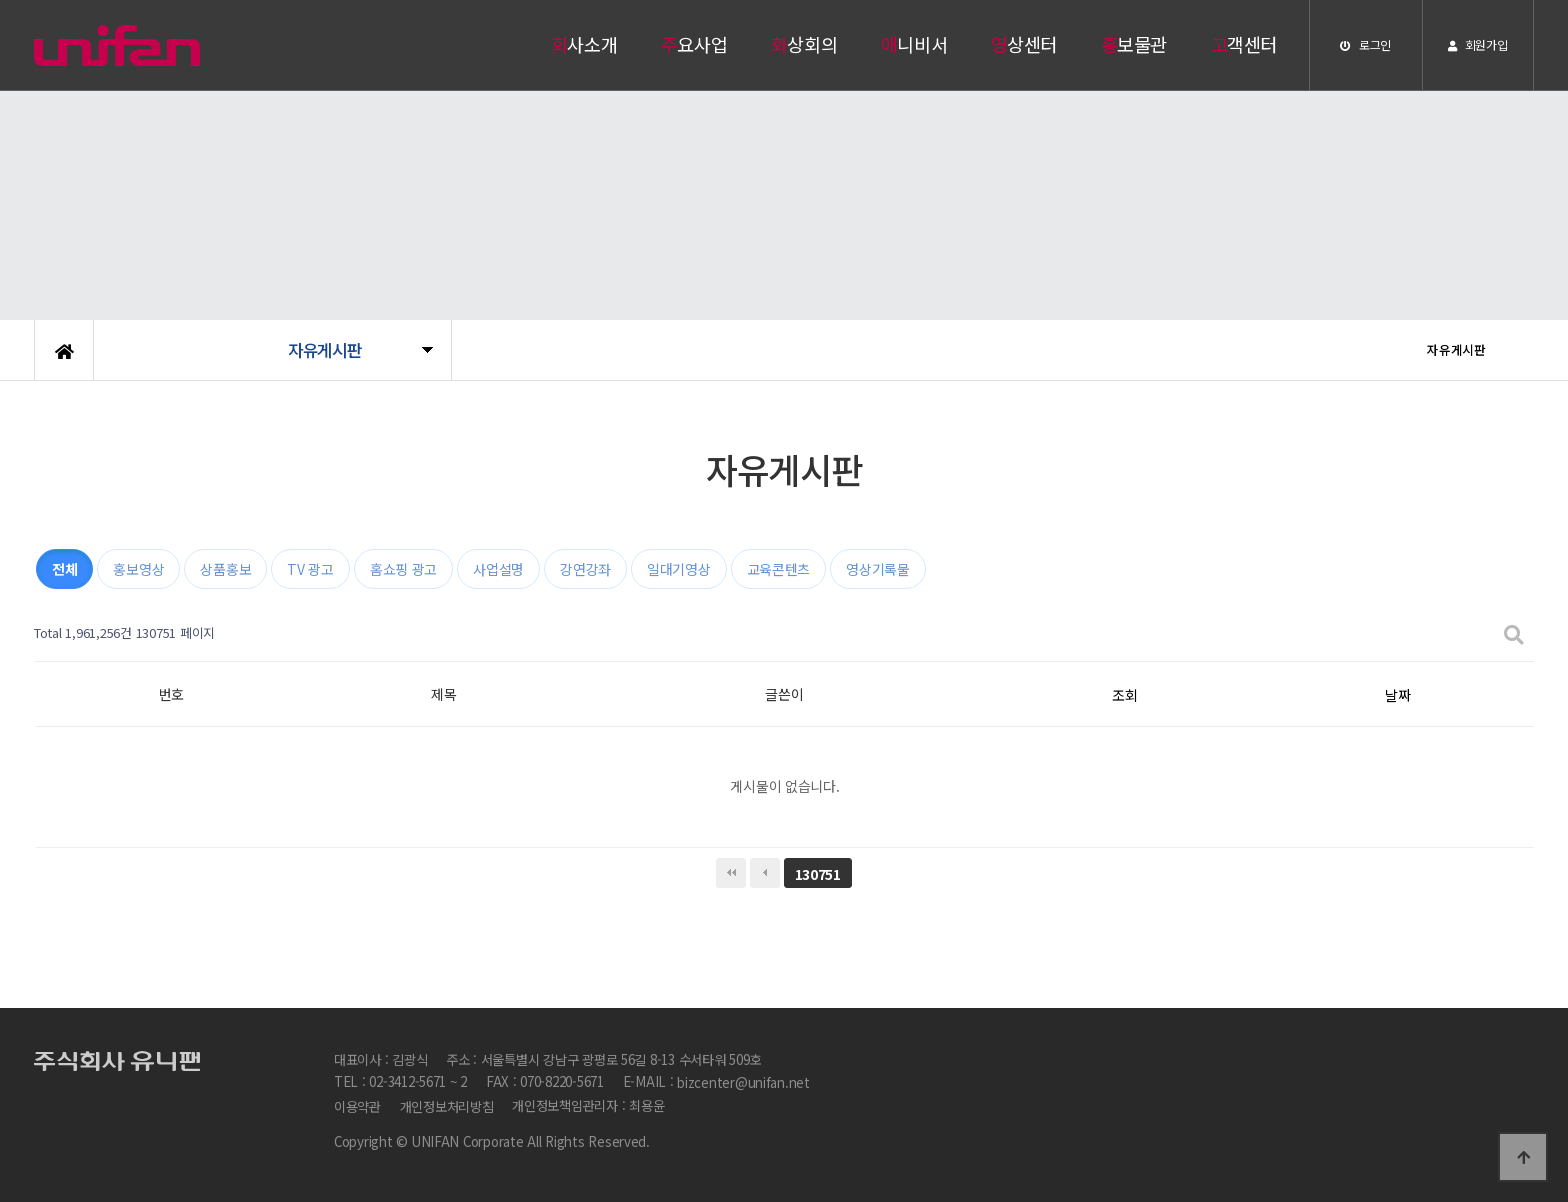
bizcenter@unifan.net (743, 1083)
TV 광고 (310, 569)
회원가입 (1477, 44)
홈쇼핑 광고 (403, 569)
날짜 (1397, 695)
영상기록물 (878, 569)
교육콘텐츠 (779, 569)
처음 (731, 873)
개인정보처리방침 (447, 1106)
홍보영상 (138, 569)
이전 (765, 873)
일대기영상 (679, 569)
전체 (64, 569)
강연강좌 (585, 569)
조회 (1124, 695)
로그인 (1365, 44)
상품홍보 (225, 569)
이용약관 (357, 1106)
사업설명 (498, 569)
